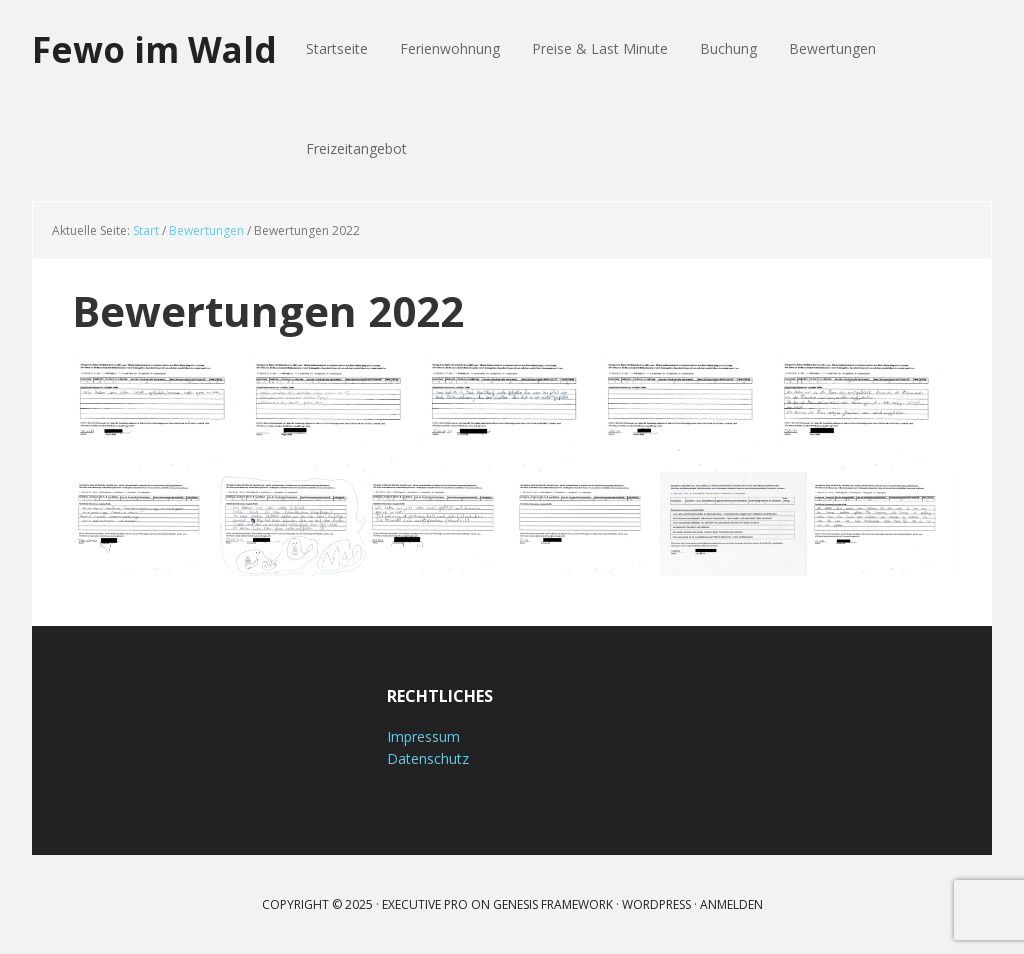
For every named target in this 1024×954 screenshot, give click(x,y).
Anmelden (731, 904)
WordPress (656, 904)
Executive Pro (425, 904)
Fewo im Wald (157, 49)
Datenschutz (428, 758)
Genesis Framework (553, 904)
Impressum (423, 736)
